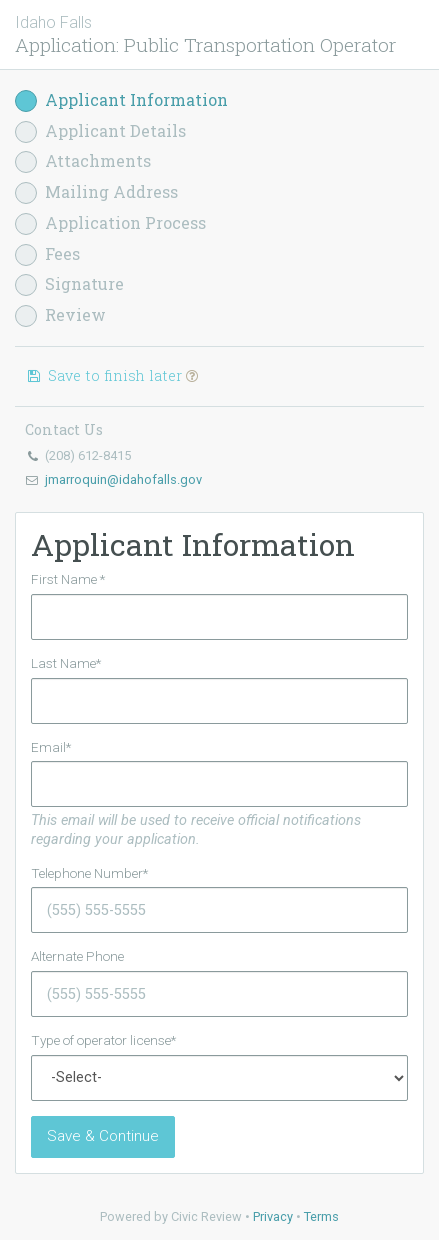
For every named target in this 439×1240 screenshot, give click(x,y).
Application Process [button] (110, 223)
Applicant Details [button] (100, 131)
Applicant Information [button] (121, 100)
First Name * (68, 579)
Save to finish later (111, 375)
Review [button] (60, 315)
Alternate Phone (77, 956)
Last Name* (66, 663)
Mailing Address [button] (96, 192)
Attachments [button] (83, 161)
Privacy (273, 1216)
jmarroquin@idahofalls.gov (123, 479)
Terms (321, 1216)
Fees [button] (47, 254)
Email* (51, 747)
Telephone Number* (89, 873)
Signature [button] (69, 284)
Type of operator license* (103, 1040)
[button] (192, 375)
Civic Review (206, 1216)
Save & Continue (103, 1136)
